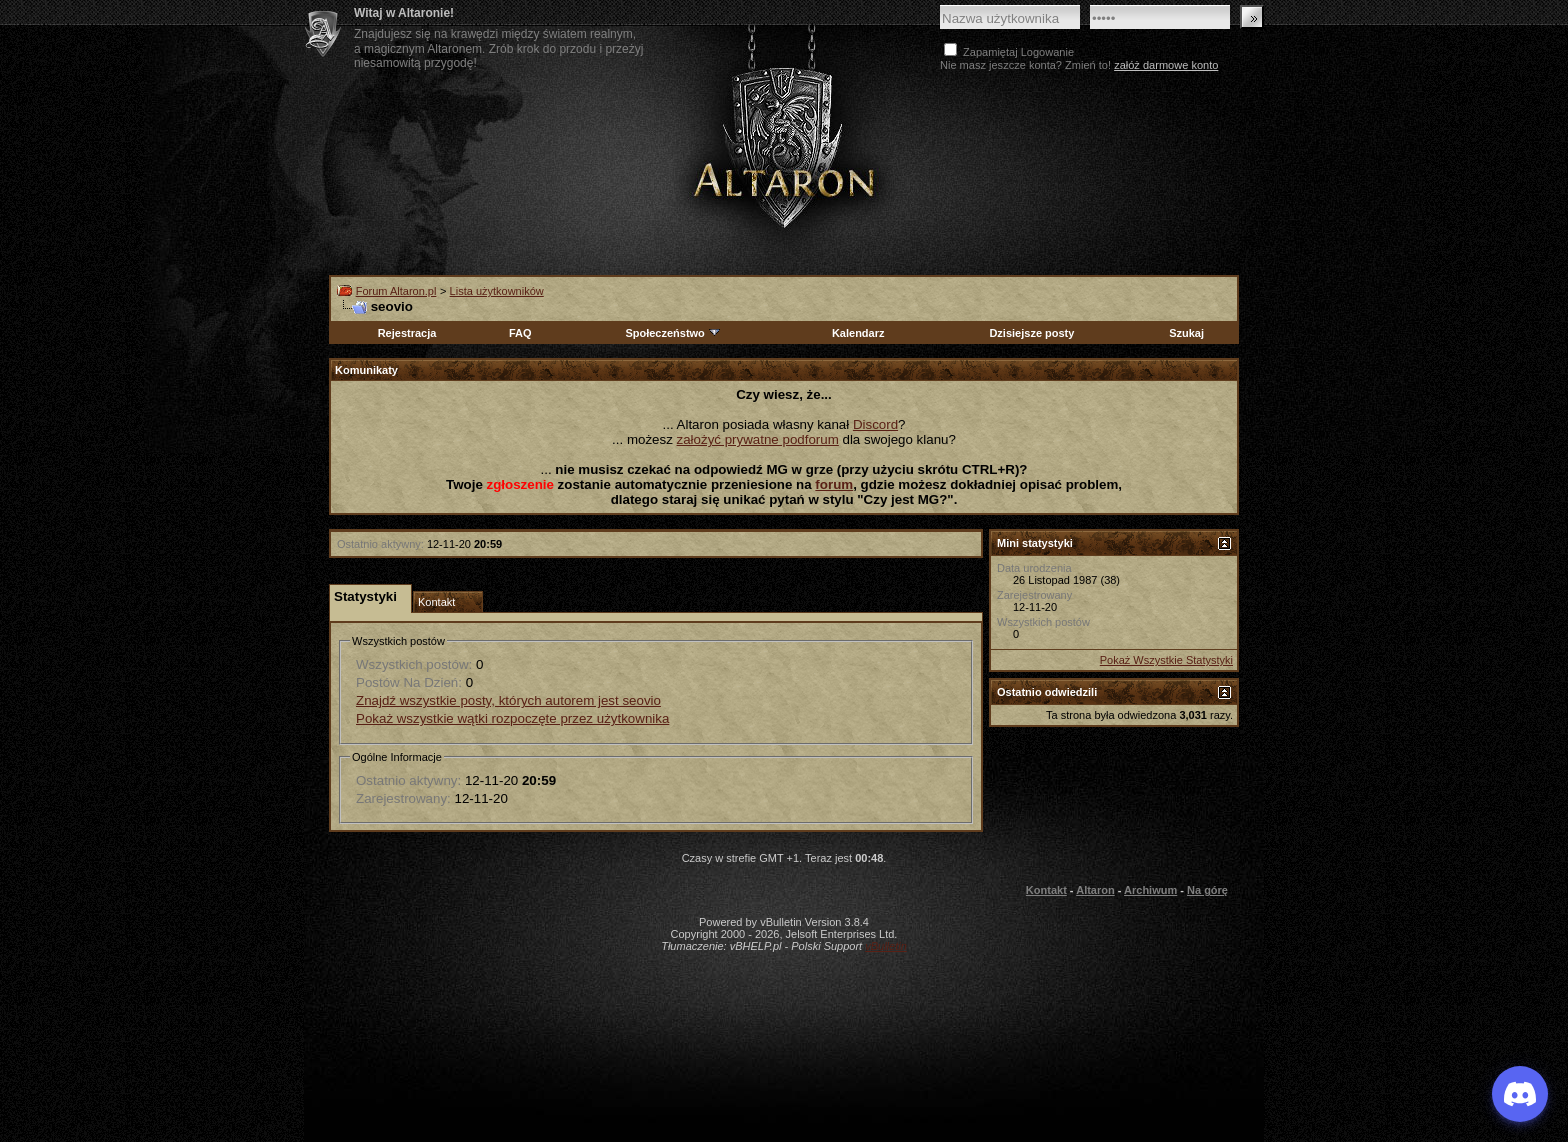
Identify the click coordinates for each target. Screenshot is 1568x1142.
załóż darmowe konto (1166, 65)
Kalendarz (858, 333)
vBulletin (886, 946)
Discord (875, 424)
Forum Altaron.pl (396, 291)
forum (834, 484)
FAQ (520, 333)
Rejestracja (407, 333)
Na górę (1207, 890)
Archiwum (1150, 890)
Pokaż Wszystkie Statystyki (1166, 660)
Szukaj (1186, 333)
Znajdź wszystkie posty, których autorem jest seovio (508, 700)
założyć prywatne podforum (758, 439)
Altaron (784, 146)
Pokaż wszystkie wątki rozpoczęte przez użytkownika (512, 718)
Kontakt (1046, 890)
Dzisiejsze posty (1031, 333)
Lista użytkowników (497, 291)
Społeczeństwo (673, 333)
